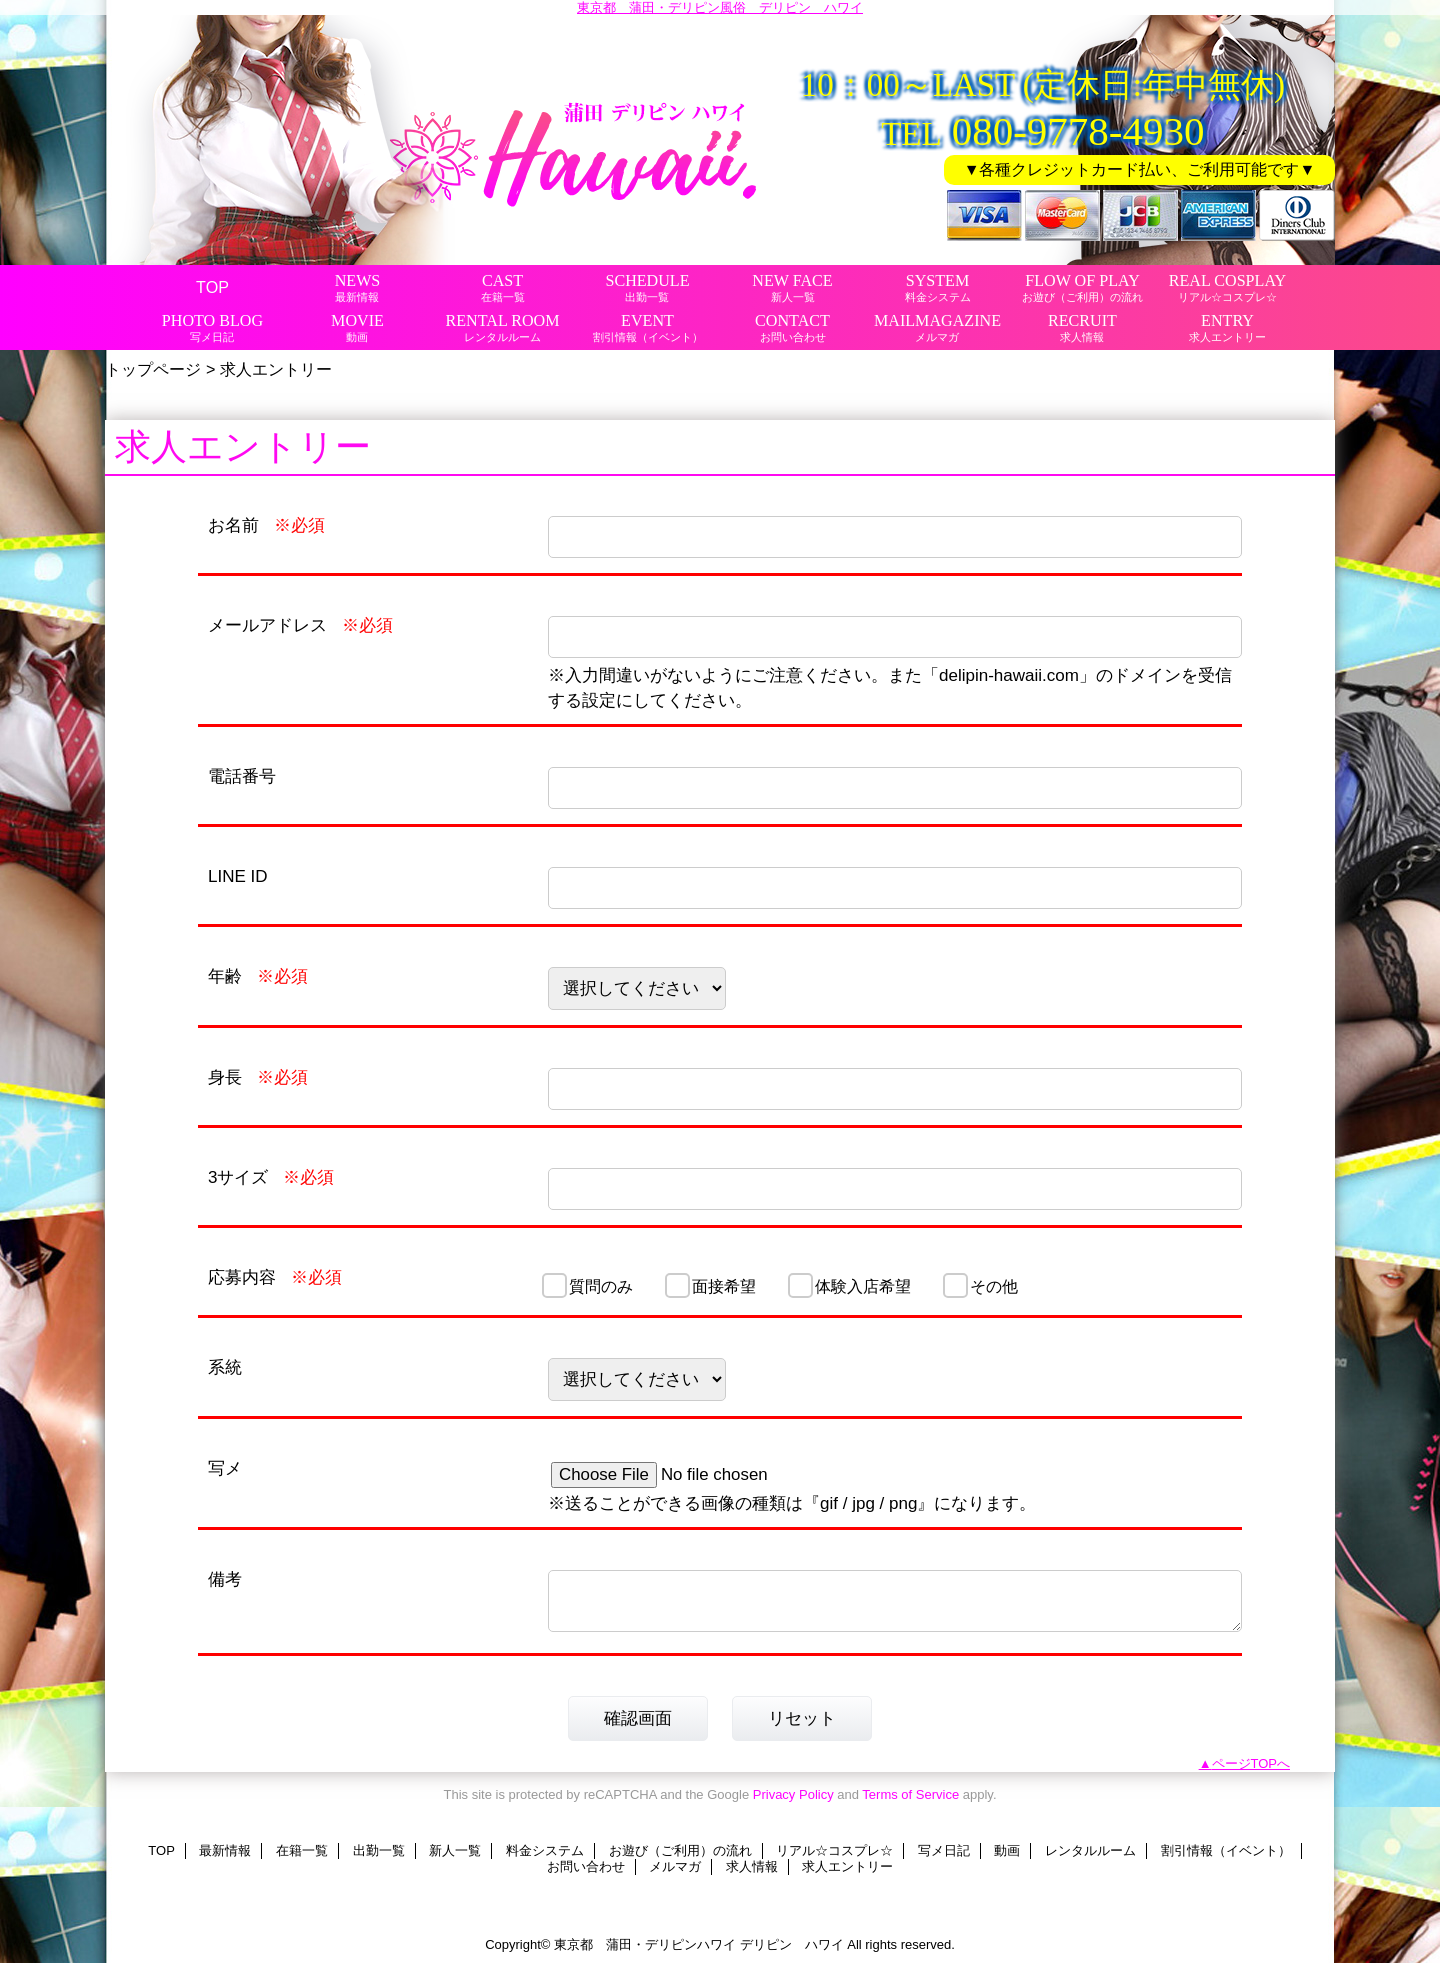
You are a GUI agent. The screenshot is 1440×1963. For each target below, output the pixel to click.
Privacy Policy (793, 1794)
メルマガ (675, 1866)
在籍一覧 (302, 1850)
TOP (212, 287)
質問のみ (601, 1286)
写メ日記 (944, 1850)
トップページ (153, 369)
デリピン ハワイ (792, 1944)
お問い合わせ (586, 1866)
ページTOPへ (1251, 1763)
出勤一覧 (379, 1850)
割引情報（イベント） (1226, 1850)
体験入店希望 (863, 1286)
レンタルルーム (1090, 1850)
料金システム (545, 1850)
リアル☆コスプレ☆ (834, 1850)
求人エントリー (847, 1866)
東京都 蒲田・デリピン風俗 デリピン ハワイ (720, 7)
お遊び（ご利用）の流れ (680, 1850)
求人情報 (752, 1866)
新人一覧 (455, 1850)
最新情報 (225, 1850)
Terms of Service (910, 1794)
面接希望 (724, 1286)
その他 (994, 1286)
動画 (1007, 1850)
